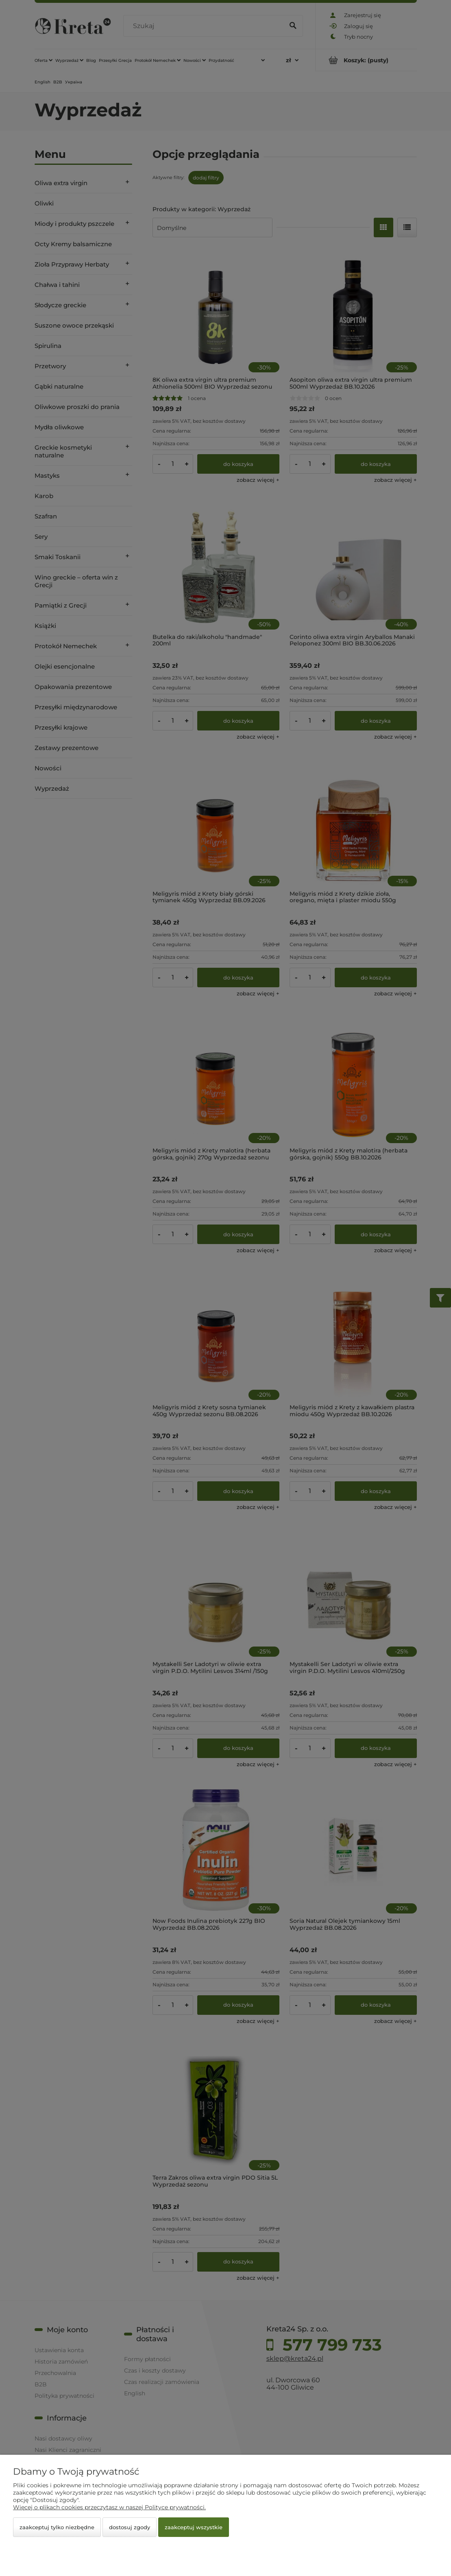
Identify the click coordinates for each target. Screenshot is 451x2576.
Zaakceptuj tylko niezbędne (57, 2527)
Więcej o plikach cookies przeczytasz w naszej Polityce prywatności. (109, 2507)
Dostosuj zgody (129, 2527)
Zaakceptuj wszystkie (193, 2527)
